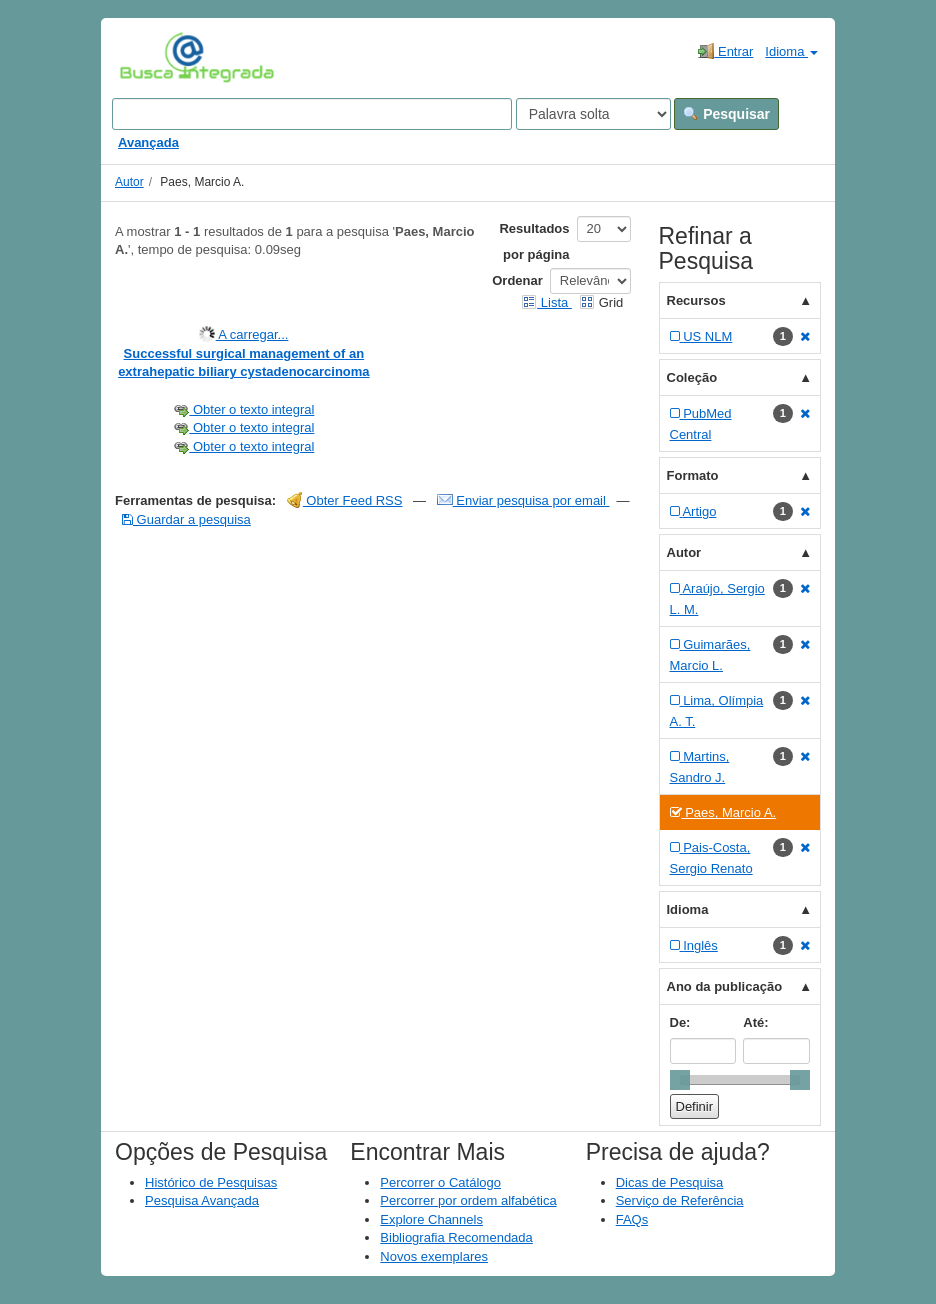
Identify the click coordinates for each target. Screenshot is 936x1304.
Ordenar (517, 280)
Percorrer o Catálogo (440, 1182)
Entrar (725, 51)
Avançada (148, 142)
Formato (693, 475)
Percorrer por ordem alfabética (468, 1200)
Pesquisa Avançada (202, 1200)
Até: (755, 1022)
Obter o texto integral (243, 409)
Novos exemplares (434, 1256)
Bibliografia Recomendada (456, 1237)
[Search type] (593, 114)
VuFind (150, 57)
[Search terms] (312, 114)
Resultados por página (534, 241)
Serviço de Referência (680, 1200)
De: (680, 1022)
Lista (546, 302)
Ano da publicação (725, 986)
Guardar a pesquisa (186, 519)
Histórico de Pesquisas (211, 1182)
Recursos (696, 300)
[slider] (680, 1080)
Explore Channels (431, 1219)
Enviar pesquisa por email (523, 500)
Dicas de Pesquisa (670, 1182)
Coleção (692, 377)
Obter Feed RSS (345, 500)
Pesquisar (726, 114)
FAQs (632, 1219)
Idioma (791, 51)
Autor (129, 182)
